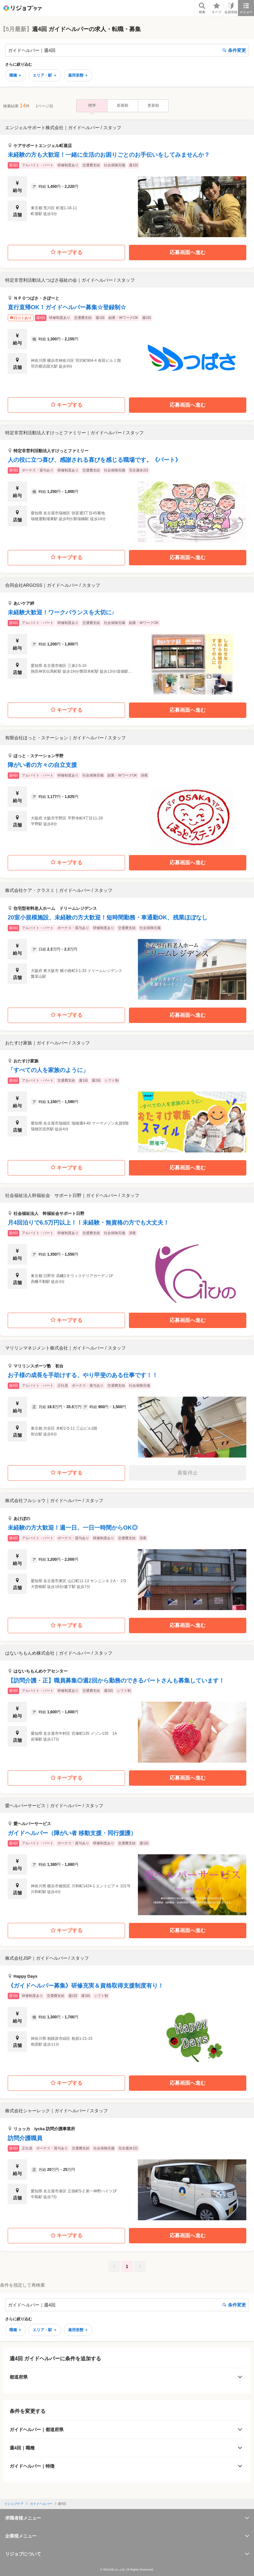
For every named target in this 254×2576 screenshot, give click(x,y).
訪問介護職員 (25, 2138)
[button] (127, 178)
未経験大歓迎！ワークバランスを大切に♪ (61, 612)
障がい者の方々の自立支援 (42, 765)
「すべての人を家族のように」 (48, 1070)
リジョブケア (13, 2503)
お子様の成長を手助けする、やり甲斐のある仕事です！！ (83, 1375)
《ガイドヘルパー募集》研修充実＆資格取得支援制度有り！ (86, 1985)
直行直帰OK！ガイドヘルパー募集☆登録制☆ (67, 307)
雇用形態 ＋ (78, 75)
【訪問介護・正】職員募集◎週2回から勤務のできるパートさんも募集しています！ (116, 1680)
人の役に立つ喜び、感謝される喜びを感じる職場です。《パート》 (94, 460)
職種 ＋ (15, 75)
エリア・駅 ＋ (45, 75)
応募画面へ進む (188, 252)
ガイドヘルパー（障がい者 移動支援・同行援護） (72, 1833)
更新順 (153, 105)
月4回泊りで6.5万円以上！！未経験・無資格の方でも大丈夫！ (88, 1222)
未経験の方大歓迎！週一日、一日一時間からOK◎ (73, 1528)
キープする (66, 252)
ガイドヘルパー (41, 2503)
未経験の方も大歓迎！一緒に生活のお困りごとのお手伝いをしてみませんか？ (109, 155)
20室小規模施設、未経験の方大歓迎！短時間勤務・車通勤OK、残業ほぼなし (107, 917)
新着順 (122, 105)
